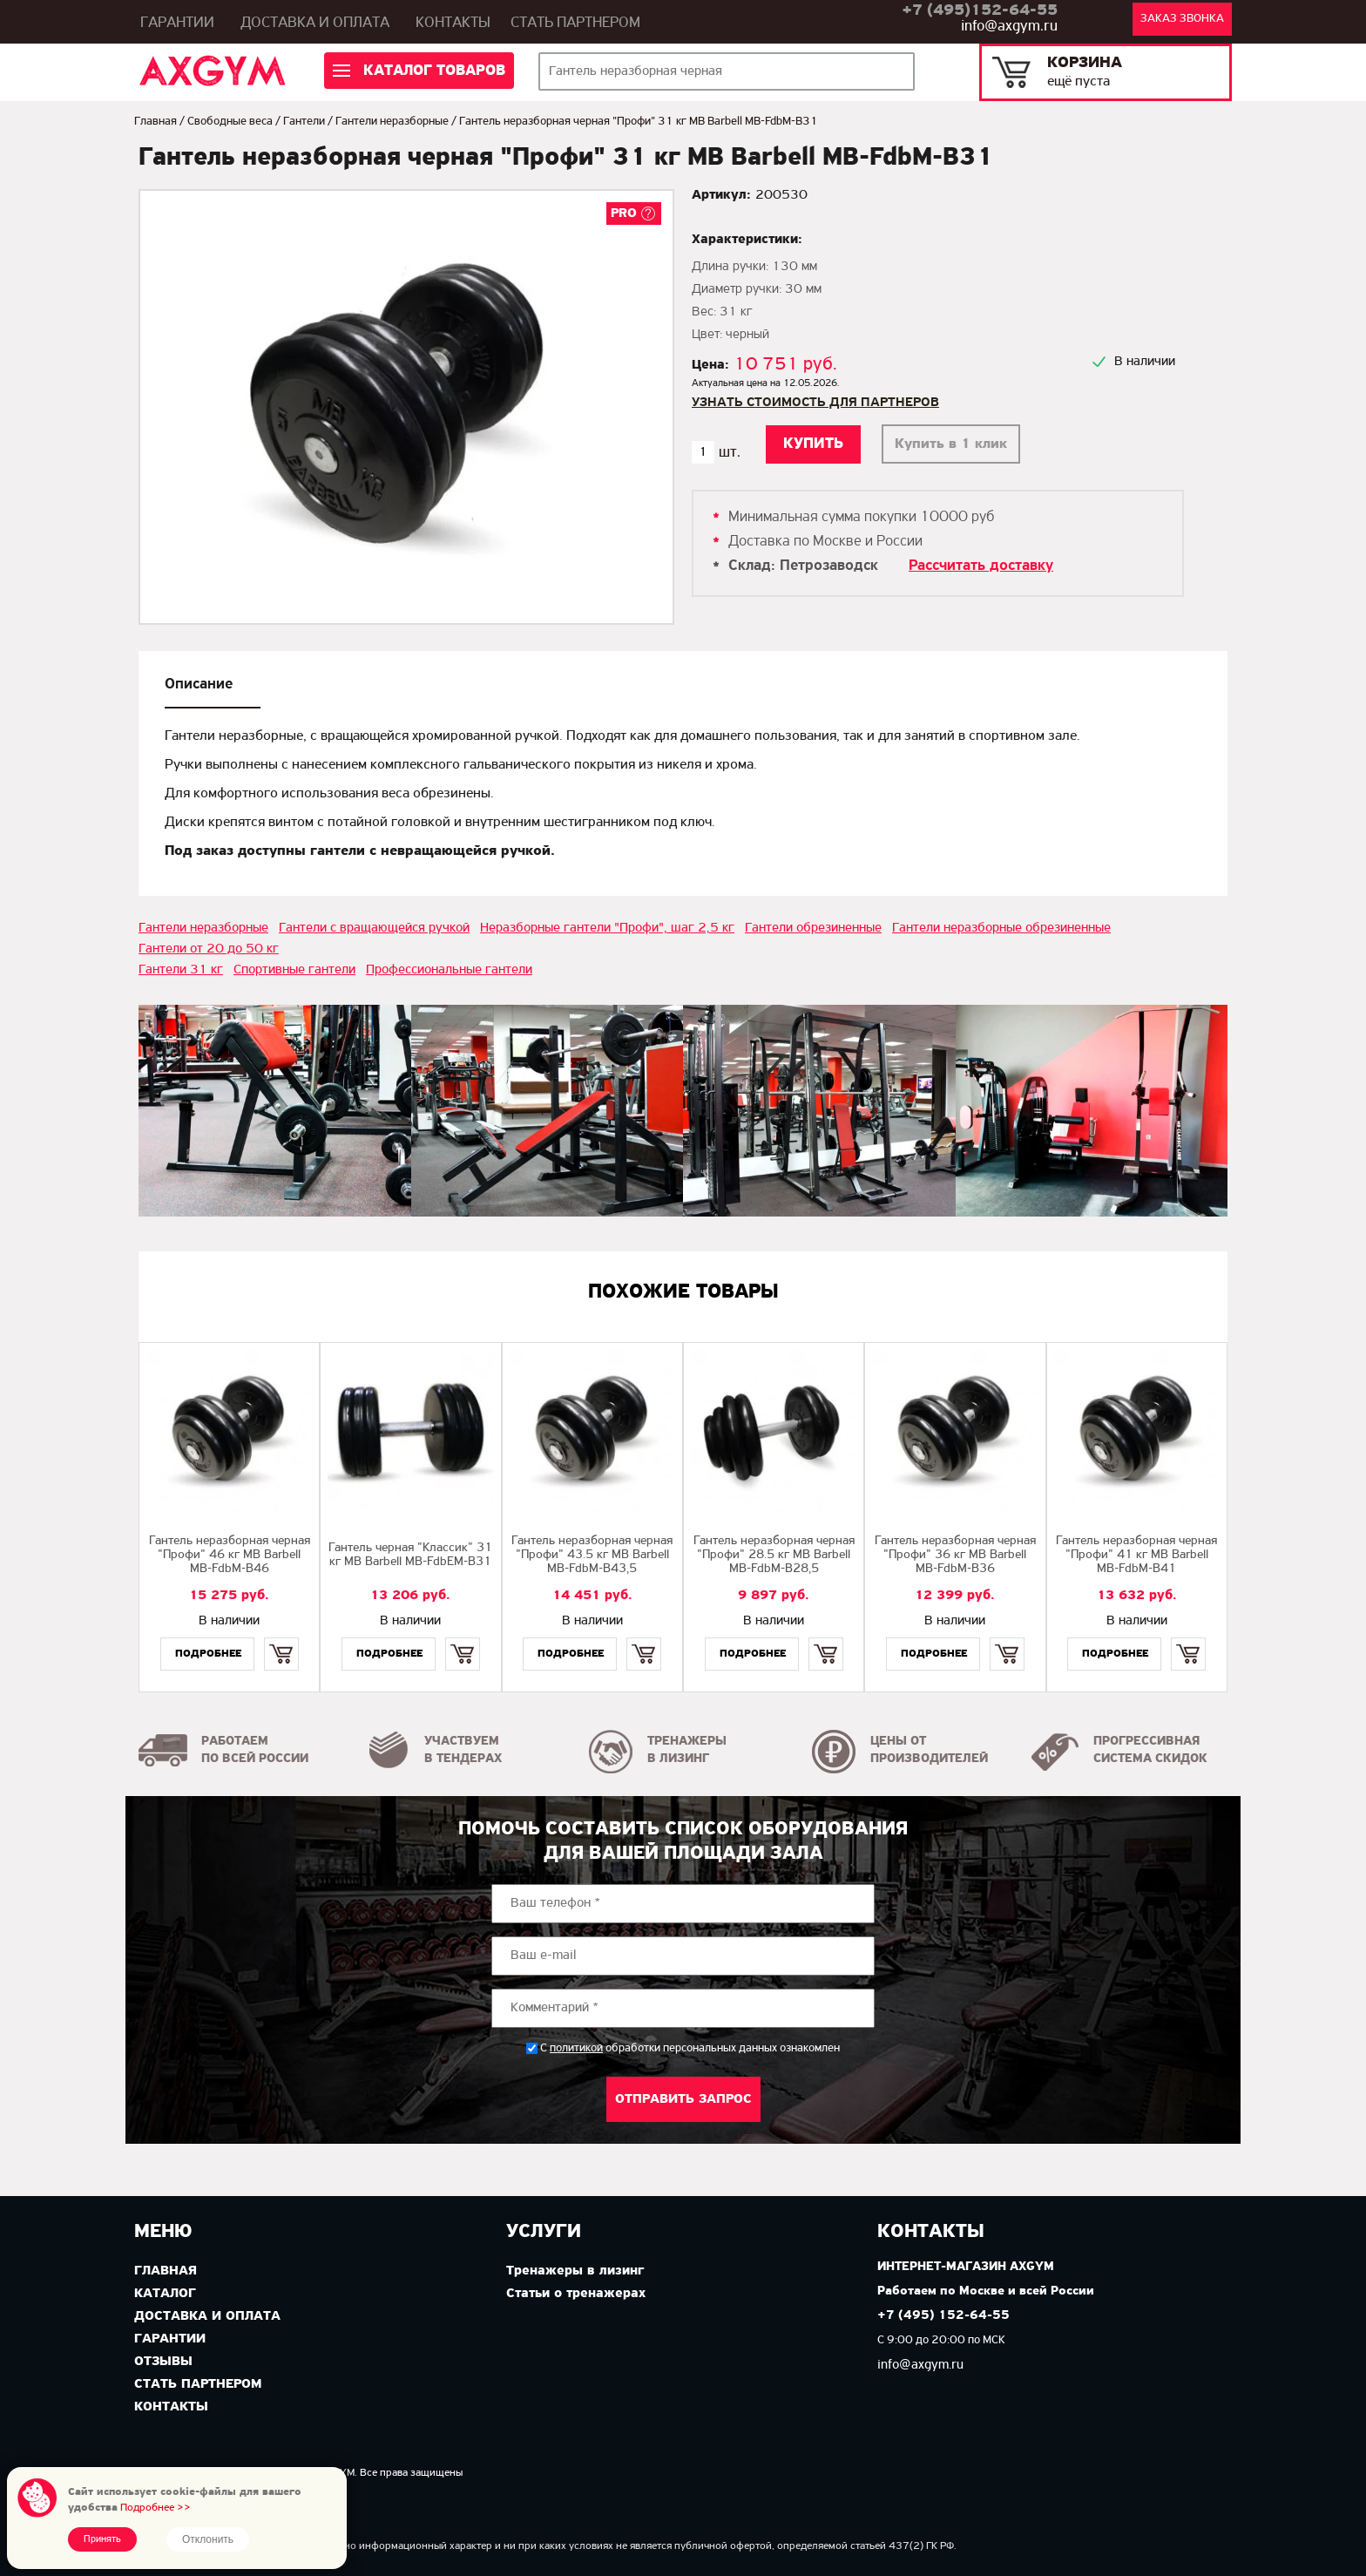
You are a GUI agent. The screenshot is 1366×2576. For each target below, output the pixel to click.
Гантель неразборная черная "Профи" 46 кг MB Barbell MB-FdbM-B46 (229, 1555)
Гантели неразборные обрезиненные (1001, 928)
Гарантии (177, 23)
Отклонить (207, 2539)
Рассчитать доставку (981, 566)
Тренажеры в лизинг (575, 2271)
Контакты (453, 23)
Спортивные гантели (294, 970)
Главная (155, 121)
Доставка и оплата (314, 23)
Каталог (165, 2294)
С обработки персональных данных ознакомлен (690, 2048)
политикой (576, 2049)
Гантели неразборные (392, 121)
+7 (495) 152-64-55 (943, 2315)
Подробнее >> (155, 2507)
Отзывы (163, 2362)
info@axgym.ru (1009, 26)
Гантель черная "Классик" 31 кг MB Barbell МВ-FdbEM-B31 (410, 1555)
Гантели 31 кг (181, 970)
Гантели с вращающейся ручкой (374, 928)
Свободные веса (230, 121)
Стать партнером (575, 23)
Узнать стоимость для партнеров (815, 403)
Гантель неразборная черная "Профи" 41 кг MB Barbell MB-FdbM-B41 (1136, 1555)
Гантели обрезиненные (813, 928)
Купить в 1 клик (951, 444)
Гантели (304, 121)
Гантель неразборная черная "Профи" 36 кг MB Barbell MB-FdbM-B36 (955, 1555)
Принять (102, 2539)
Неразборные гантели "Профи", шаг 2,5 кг (607, 928)
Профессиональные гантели (449, 970)
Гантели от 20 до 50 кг (209, 949)
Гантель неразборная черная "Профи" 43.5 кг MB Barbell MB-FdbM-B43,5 (592, 1555)
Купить (281, 1638)
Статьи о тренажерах (576, 2294)
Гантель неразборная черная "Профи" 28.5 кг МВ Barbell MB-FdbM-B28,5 (774, 1555)
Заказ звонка (1182, 18)
